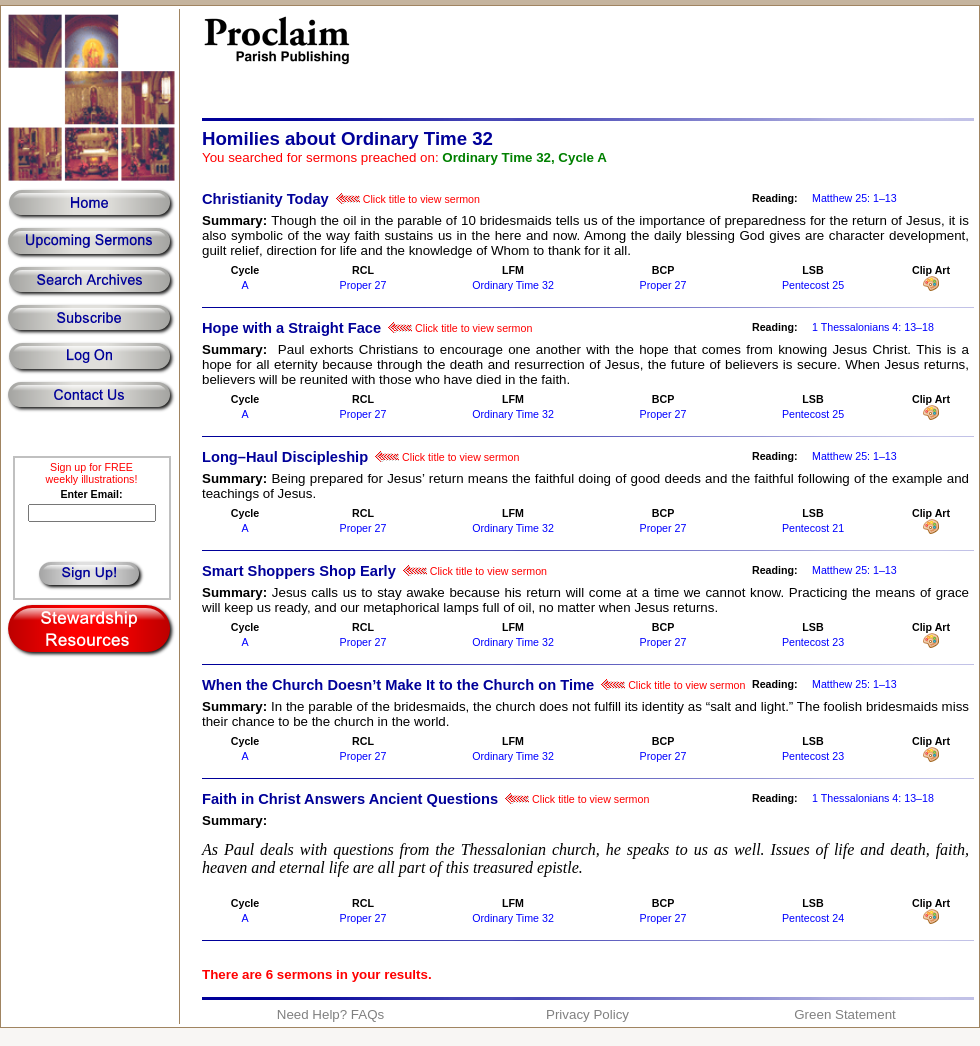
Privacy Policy (587, 1014)
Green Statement (845, 1014)
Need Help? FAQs (330, 1014)
